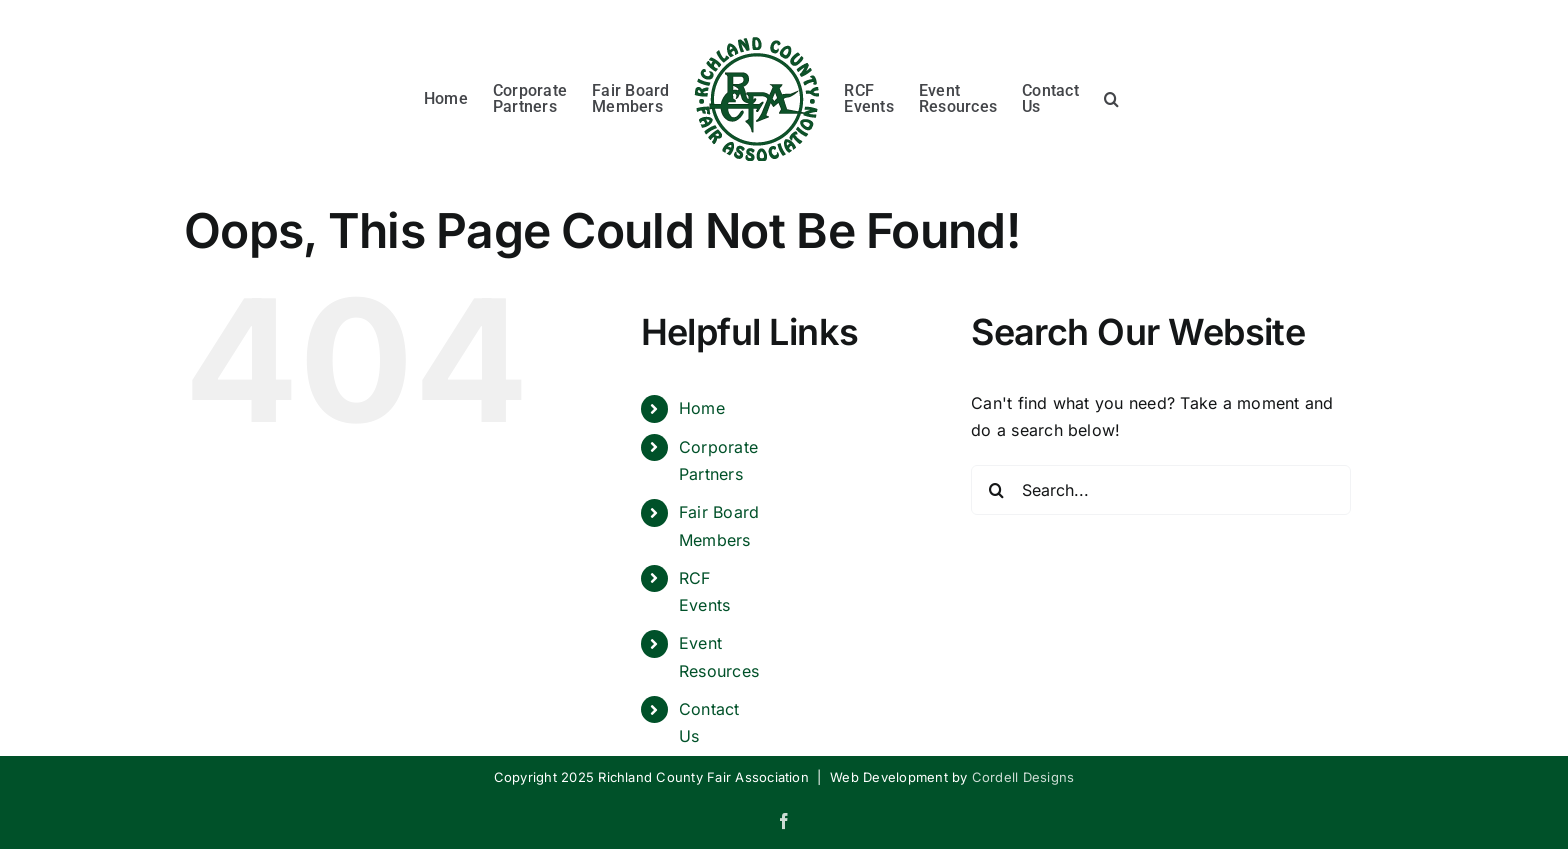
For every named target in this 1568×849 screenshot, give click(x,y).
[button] (1111, 96)
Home (702, 408)
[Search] (996, 490)
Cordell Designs (1023, 777)
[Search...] (1161, 490)
